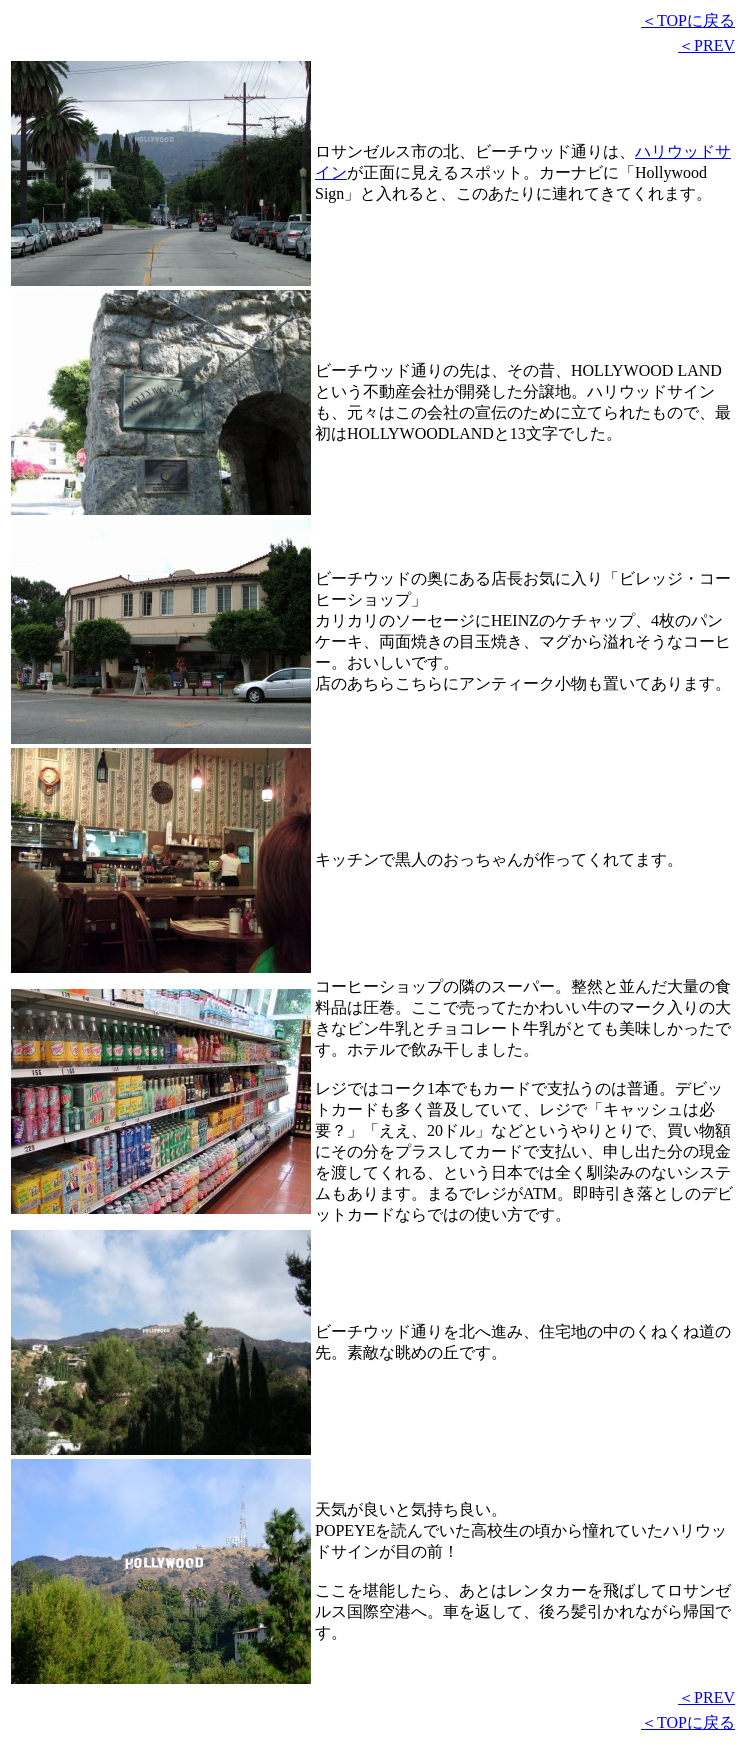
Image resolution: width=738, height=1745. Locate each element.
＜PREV (706, 45)
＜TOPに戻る (688, 20)
